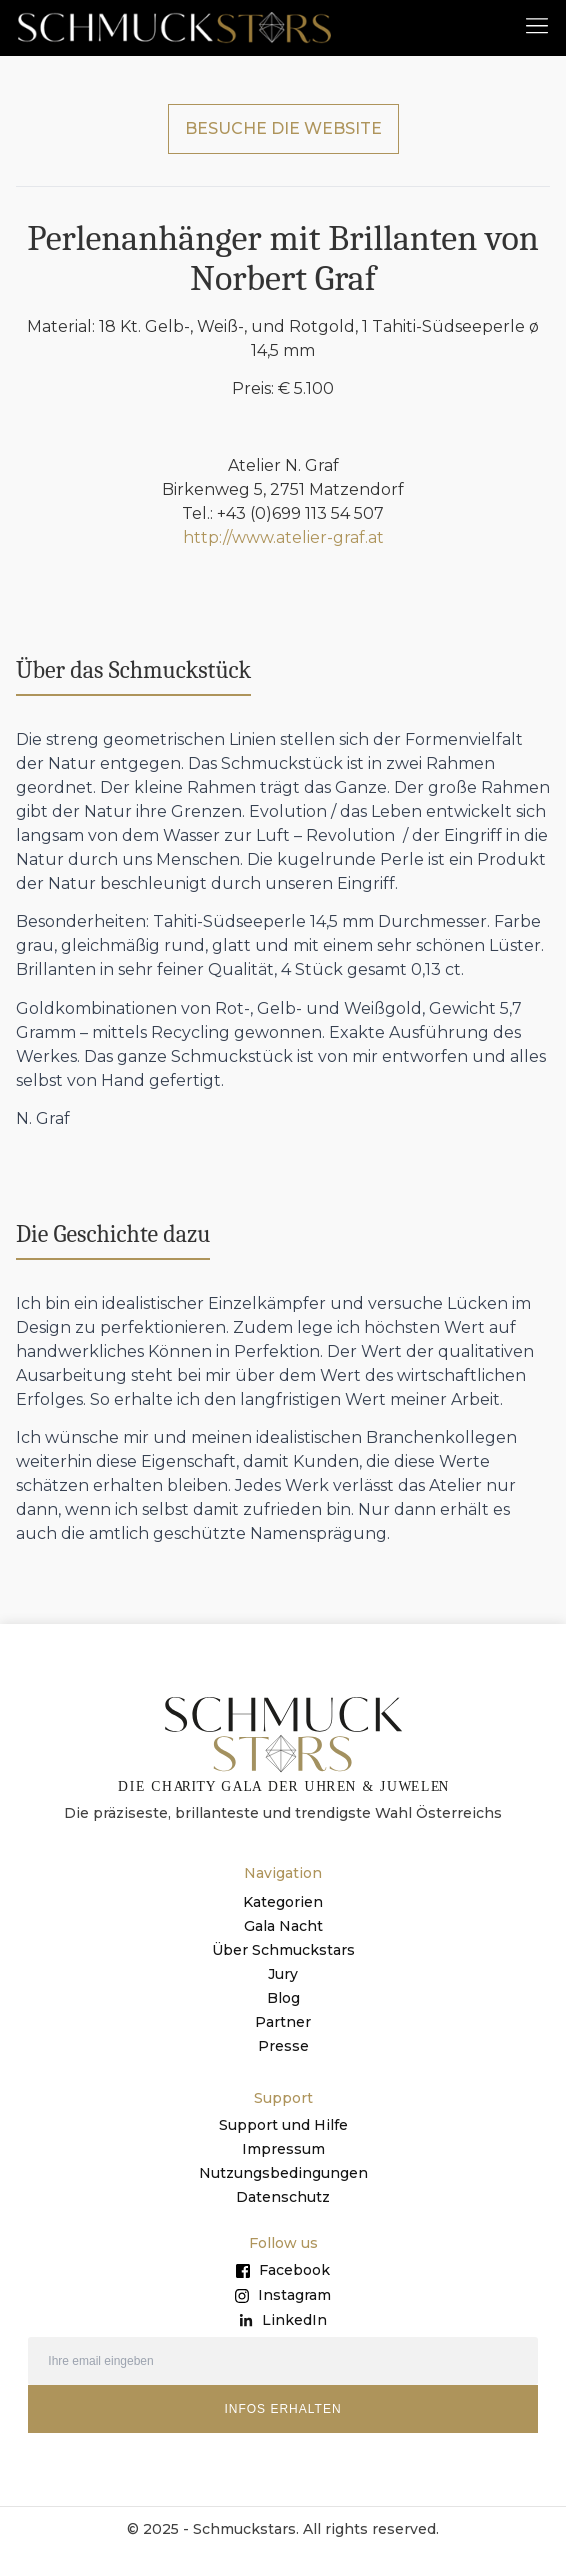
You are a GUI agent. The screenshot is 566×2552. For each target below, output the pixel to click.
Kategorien (283, 1902)
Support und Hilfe (283, 2125)
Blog (283, 1998)
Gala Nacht (283, 1926)
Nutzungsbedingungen (283, 2173)
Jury (283, 1974)
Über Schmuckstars (283, 1950)
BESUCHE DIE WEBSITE (283, 128)
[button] (537, 24)
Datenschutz (283, 2197)
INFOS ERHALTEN (282, 2409)
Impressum (283, 2149)
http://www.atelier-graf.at (283, 537)
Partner (283, 2022)
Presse (283, 2046)
